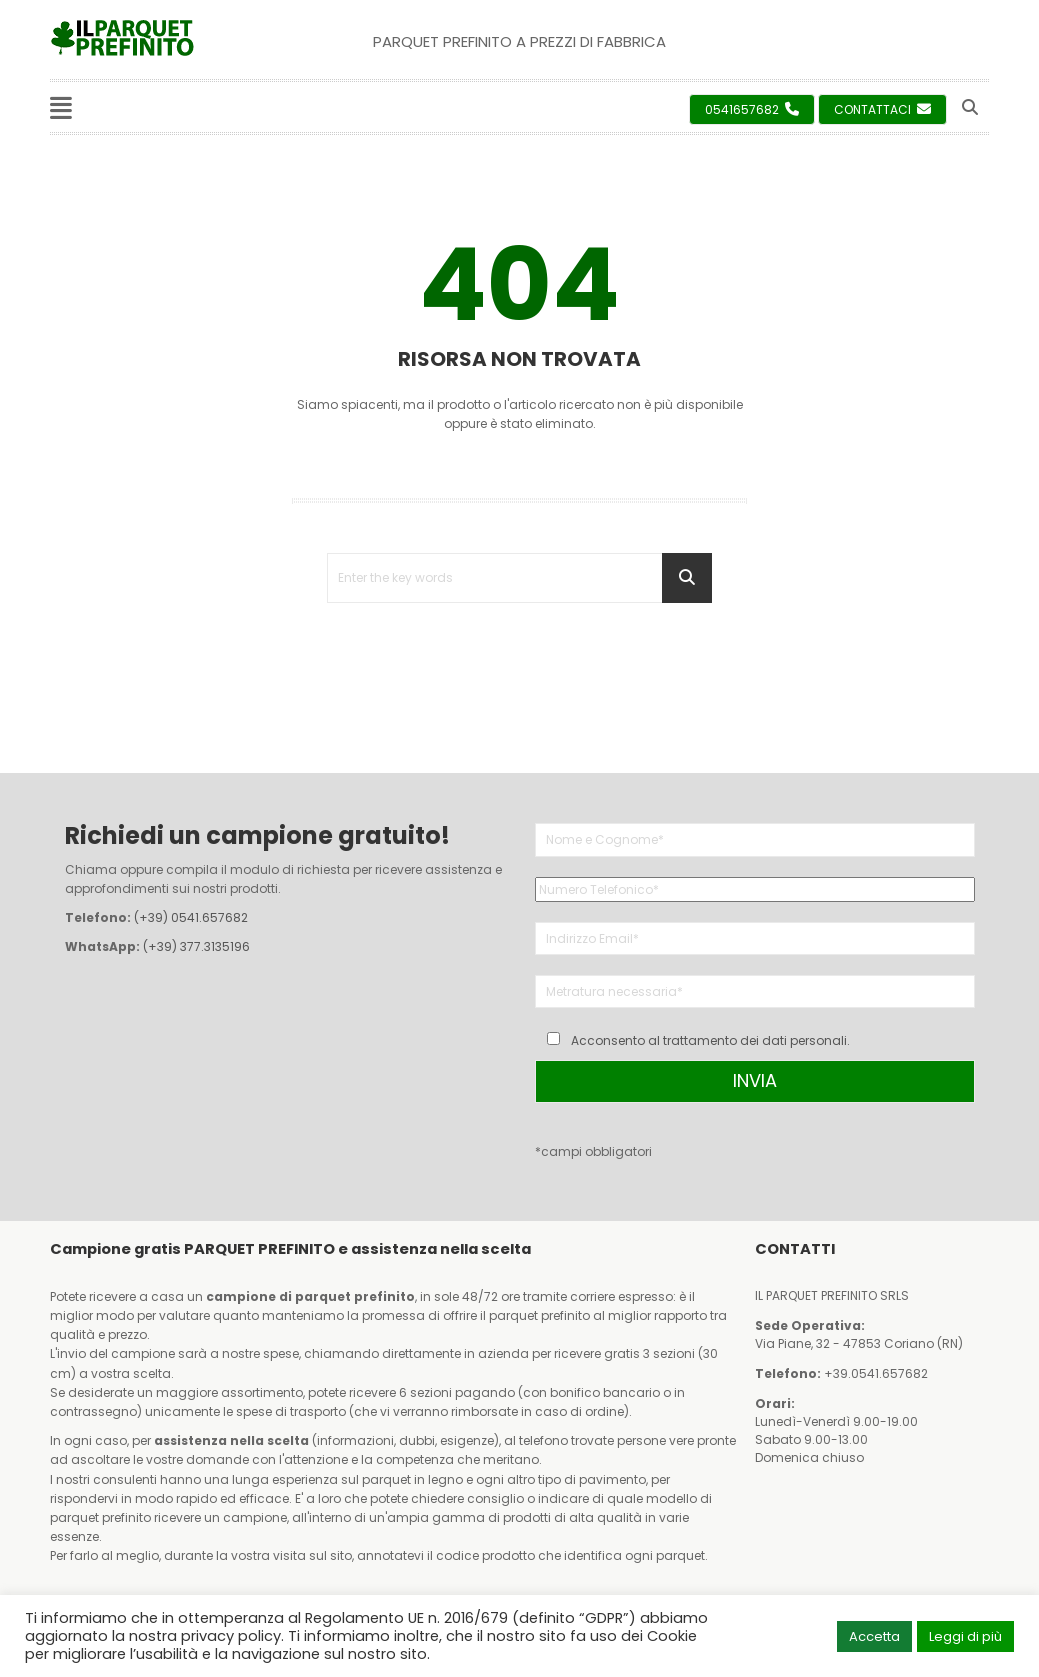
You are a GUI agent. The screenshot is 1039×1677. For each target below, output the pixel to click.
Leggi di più (965, 1636)
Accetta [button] (874, 1636)
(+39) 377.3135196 (196, 946)
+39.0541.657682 (876, 1373)
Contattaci (882, 109)
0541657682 (752, 109)
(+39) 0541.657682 (191, 917)
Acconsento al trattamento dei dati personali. (710, 1040)
